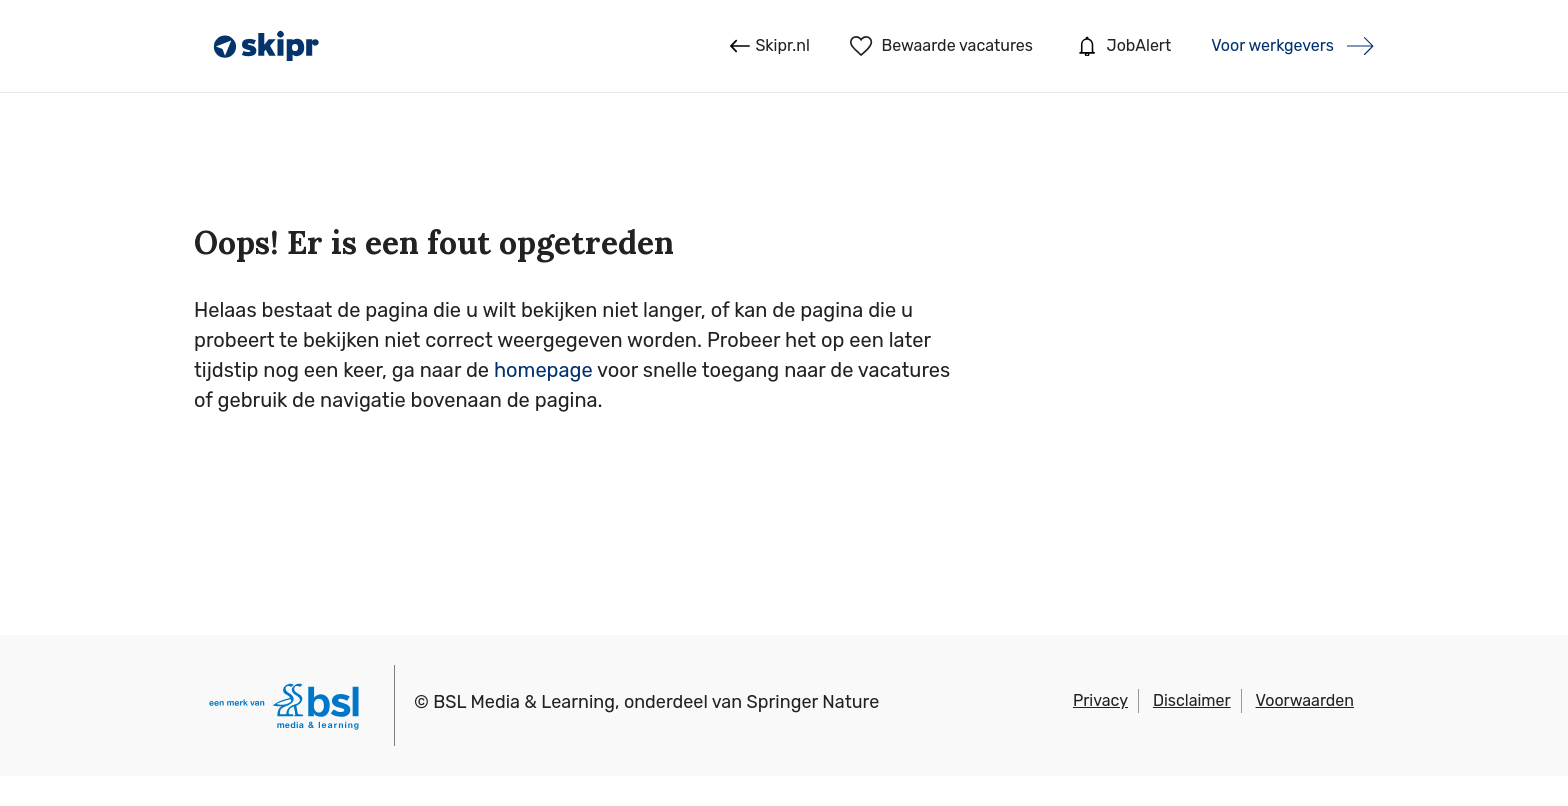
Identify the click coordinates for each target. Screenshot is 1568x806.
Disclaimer (1192, 700)
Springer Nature (813, 702)
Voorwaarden (1305, 700)
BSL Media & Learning (524, 702)
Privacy (1100, 700)
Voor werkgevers (1272, 45)
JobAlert (1122, 46)
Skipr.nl (769, 46)
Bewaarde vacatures (941, 46)
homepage (543, 370)
